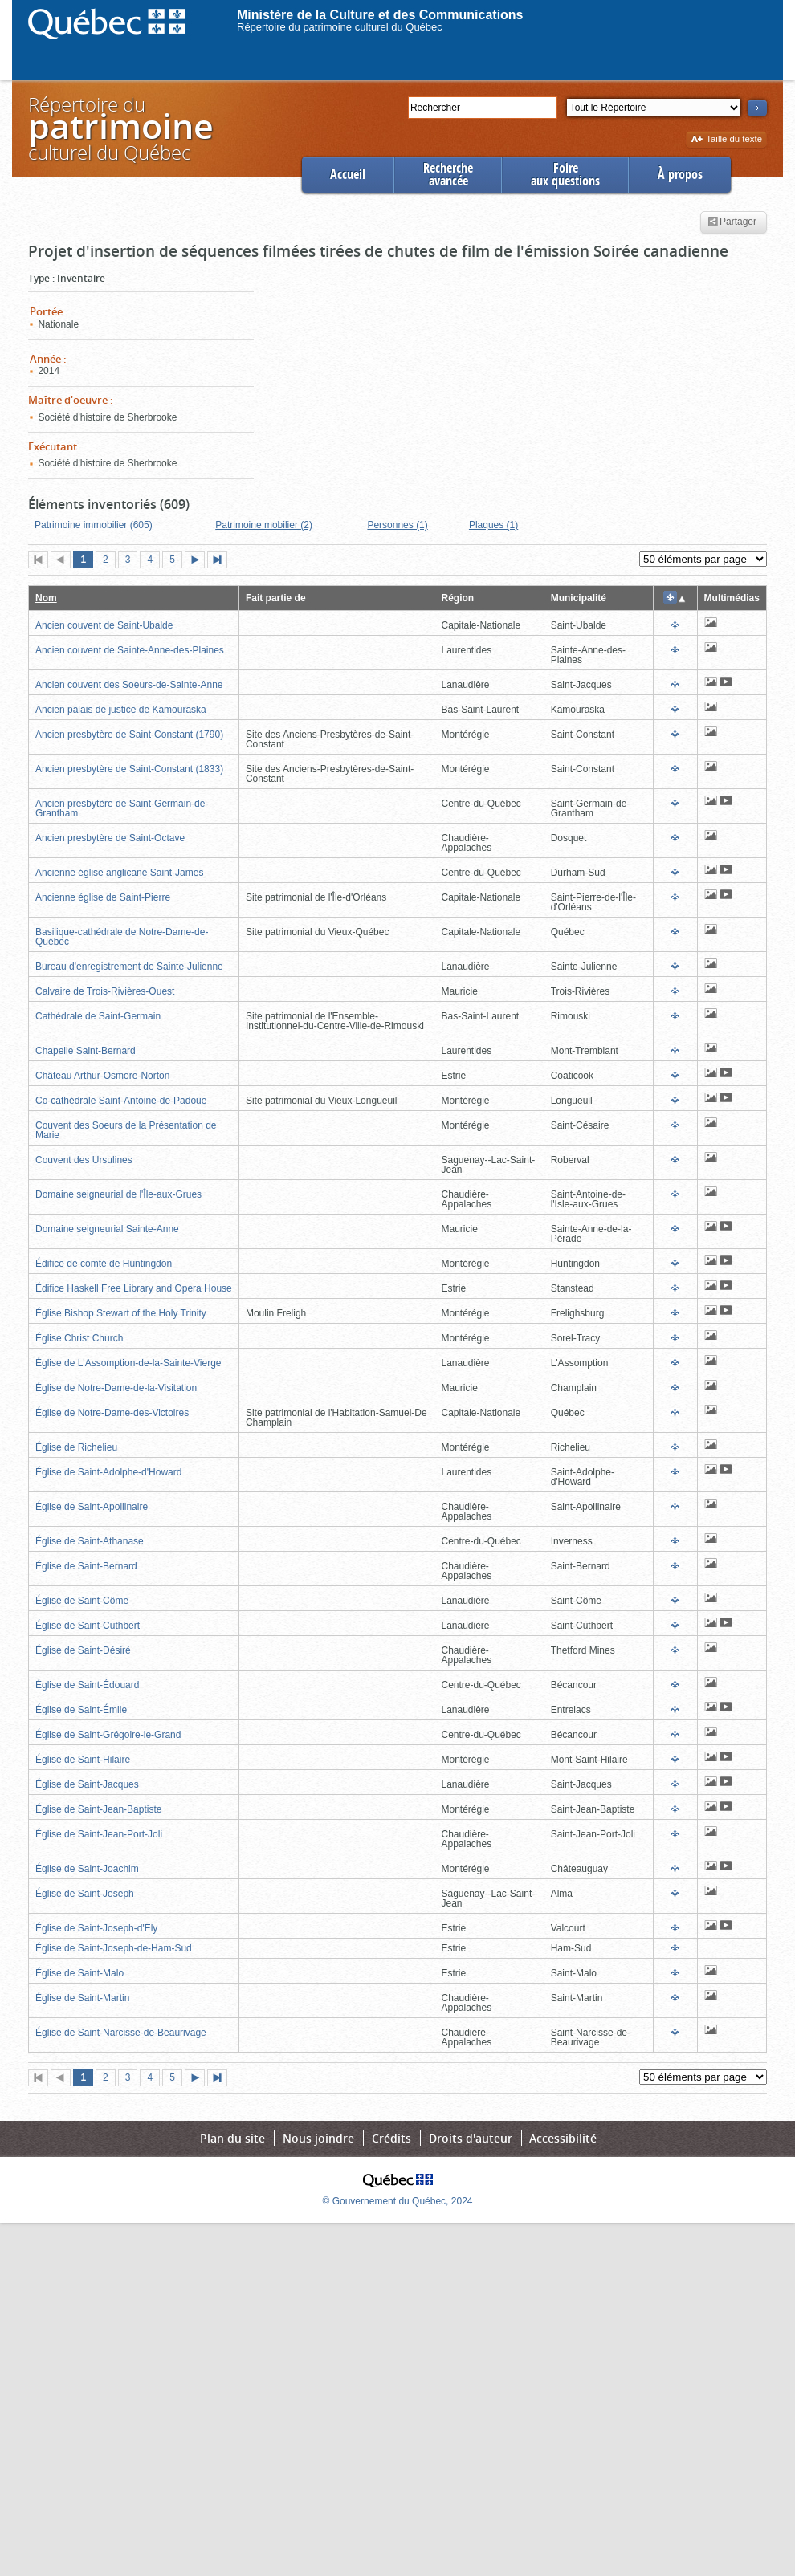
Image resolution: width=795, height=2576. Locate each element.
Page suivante (198, 561)
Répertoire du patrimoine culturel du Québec (339, 27)
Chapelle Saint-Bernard (85, 1050)
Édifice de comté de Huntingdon (103, 1263)
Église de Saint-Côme (81, 1600)
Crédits (391, 2138)
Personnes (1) (397, 525)
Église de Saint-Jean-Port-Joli (98, 1834)
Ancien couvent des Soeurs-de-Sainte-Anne (128, 684)
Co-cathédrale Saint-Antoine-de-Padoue (120, 1100)
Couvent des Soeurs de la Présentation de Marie (125, 1130)
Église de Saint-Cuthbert (87, 1625)
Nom (46, 598)
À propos (680, 174)
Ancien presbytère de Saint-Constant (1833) (129, 769)
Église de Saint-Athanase (89, 1541)
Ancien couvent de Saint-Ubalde (104, 625)
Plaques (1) (493, 525)
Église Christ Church (79, 1338)
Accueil (347, 174)
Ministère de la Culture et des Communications (380, 15)
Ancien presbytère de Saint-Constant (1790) (129, 734)
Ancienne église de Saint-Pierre (102, 897)
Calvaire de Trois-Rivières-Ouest (104, 991)
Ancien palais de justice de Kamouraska (120, 709)
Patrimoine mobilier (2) (263, 525)
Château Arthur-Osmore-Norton (102, 1075)
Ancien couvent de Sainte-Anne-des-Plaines (129, 650)
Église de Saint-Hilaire (82, 1759)
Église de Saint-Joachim (87, 1868)
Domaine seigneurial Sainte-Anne (107, 1229)
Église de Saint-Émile (81, 1709)
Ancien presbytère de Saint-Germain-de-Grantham (121, 808)
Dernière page (220, 561)
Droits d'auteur (470, 2138)
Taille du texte (726, 140)
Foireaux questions (565, 175)
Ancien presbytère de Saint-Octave (110, 838)
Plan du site (232, 2138)
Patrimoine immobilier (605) (94, 525)
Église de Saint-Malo (79, 1973)
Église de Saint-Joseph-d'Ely (96, 1928)
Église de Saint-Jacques (87, 1784)
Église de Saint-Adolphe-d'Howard (108, 1472)
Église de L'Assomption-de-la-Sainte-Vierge (128, 1363)
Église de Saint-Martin (82, 1998)
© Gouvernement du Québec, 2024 (398, 2201)
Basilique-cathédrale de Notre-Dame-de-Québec (121, 936)
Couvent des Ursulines (83, 1160)
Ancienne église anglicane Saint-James (119, 872)
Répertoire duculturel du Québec (119, 128)
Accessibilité (563, 2138)
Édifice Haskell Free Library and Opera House (133, 1288)
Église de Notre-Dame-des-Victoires (112, 1412)
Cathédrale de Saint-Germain (98, 1016)
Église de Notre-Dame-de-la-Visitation (116, 1388)
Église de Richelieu (76, 1447)
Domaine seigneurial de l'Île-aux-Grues (118, 1194)
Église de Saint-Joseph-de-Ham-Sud (113, 1948)
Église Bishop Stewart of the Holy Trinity (120, 1313)
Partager (731, 222)
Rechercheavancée (448, 175)
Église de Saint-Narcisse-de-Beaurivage (120, 2032)
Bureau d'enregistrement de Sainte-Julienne (129, 966)
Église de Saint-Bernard (86, 1566)
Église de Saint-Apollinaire (91, 1506)
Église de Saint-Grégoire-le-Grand (108, 1734)
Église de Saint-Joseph (84, 1893)
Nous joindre (318, 2138)
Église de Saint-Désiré (83, 1650)
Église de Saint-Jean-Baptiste (98, 1809)
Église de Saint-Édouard (87, 1685)
